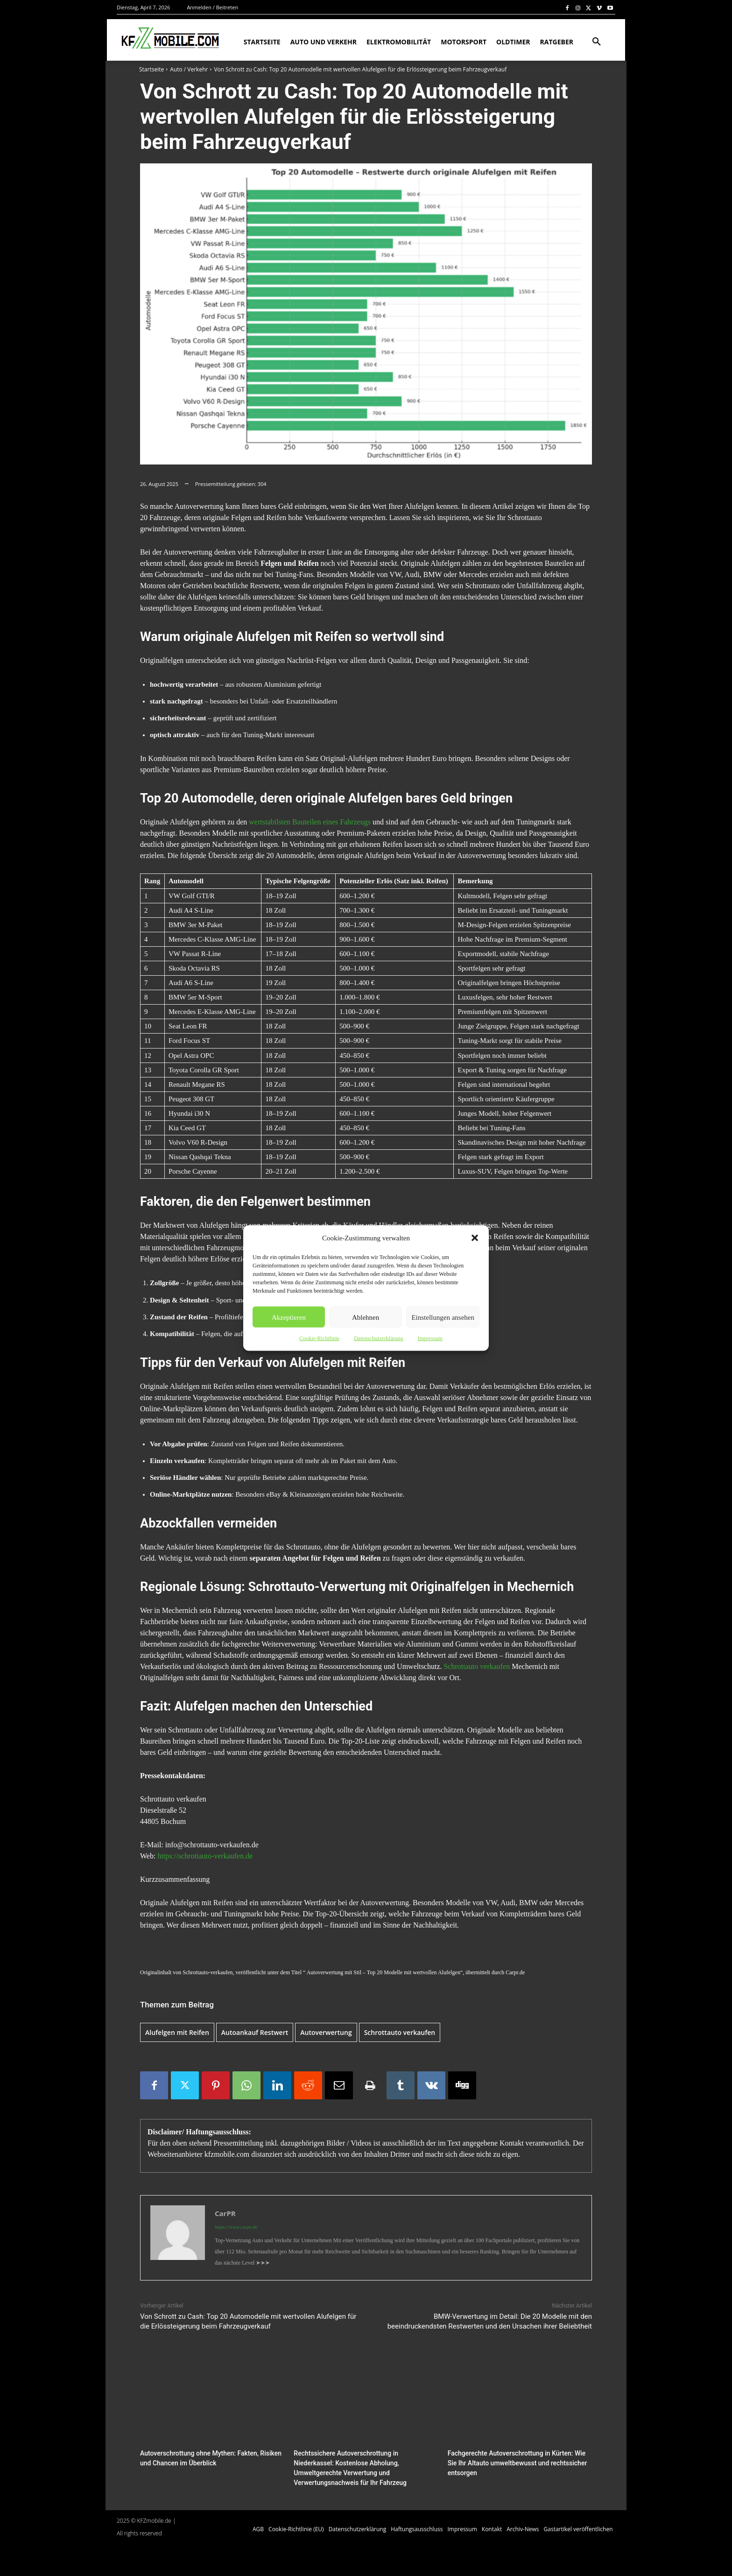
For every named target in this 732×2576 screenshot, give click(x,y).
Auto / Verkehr (189, 69)
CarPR (225, 2213)
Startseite (151, 69)
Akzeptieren (289, 1317)
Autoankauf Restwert (254, 2032)
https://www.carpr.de (236, 2227)
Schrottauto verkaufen (477, 1666)
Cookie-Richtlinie (319, 1338)
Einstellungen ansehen (442, 1317)
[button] (474, 1238)
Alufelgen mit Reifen (177, 2032)
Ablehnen (365, 1317)
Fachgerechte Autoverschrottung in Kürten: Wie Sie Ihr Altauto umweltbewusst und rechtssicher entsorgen (517, 2462)
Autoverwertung (326, 2032)
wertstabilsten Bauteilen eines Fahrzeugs (310, 822)
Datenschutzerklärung (378, 1338)
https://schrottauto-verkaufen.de (205, 1856)
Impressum (429, 1338)
